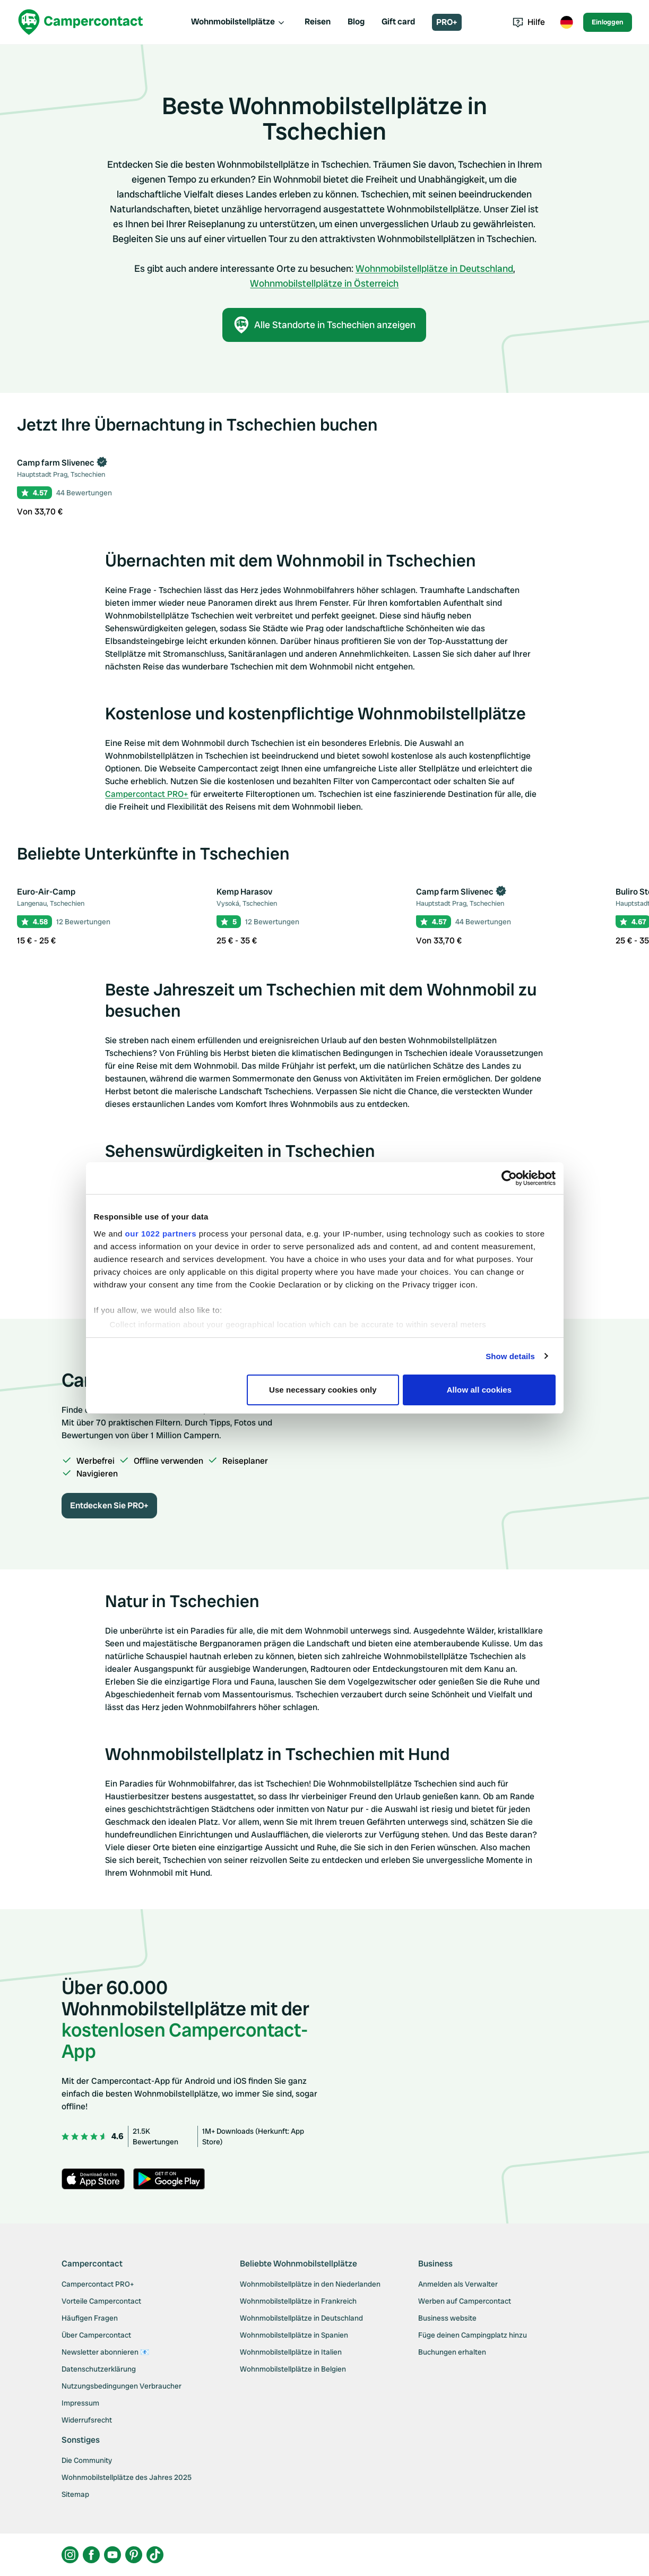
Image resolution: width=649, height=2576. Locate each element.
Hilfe (529, 22)
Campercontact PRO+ (146, 794)
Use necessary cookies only (323, 1389)
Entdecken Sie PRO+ (109, 1505)
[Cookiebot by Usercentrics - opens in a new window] (509, 1178)
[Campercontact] (80, 22)
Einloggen (608, 22)
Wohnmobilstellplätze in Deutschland (434, 268)
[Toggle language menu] (566, 22)
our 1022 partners (160, 1233)
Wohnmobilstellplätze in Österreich (324, 283)
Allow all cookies (479, 1389)
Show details (510, 1356)
